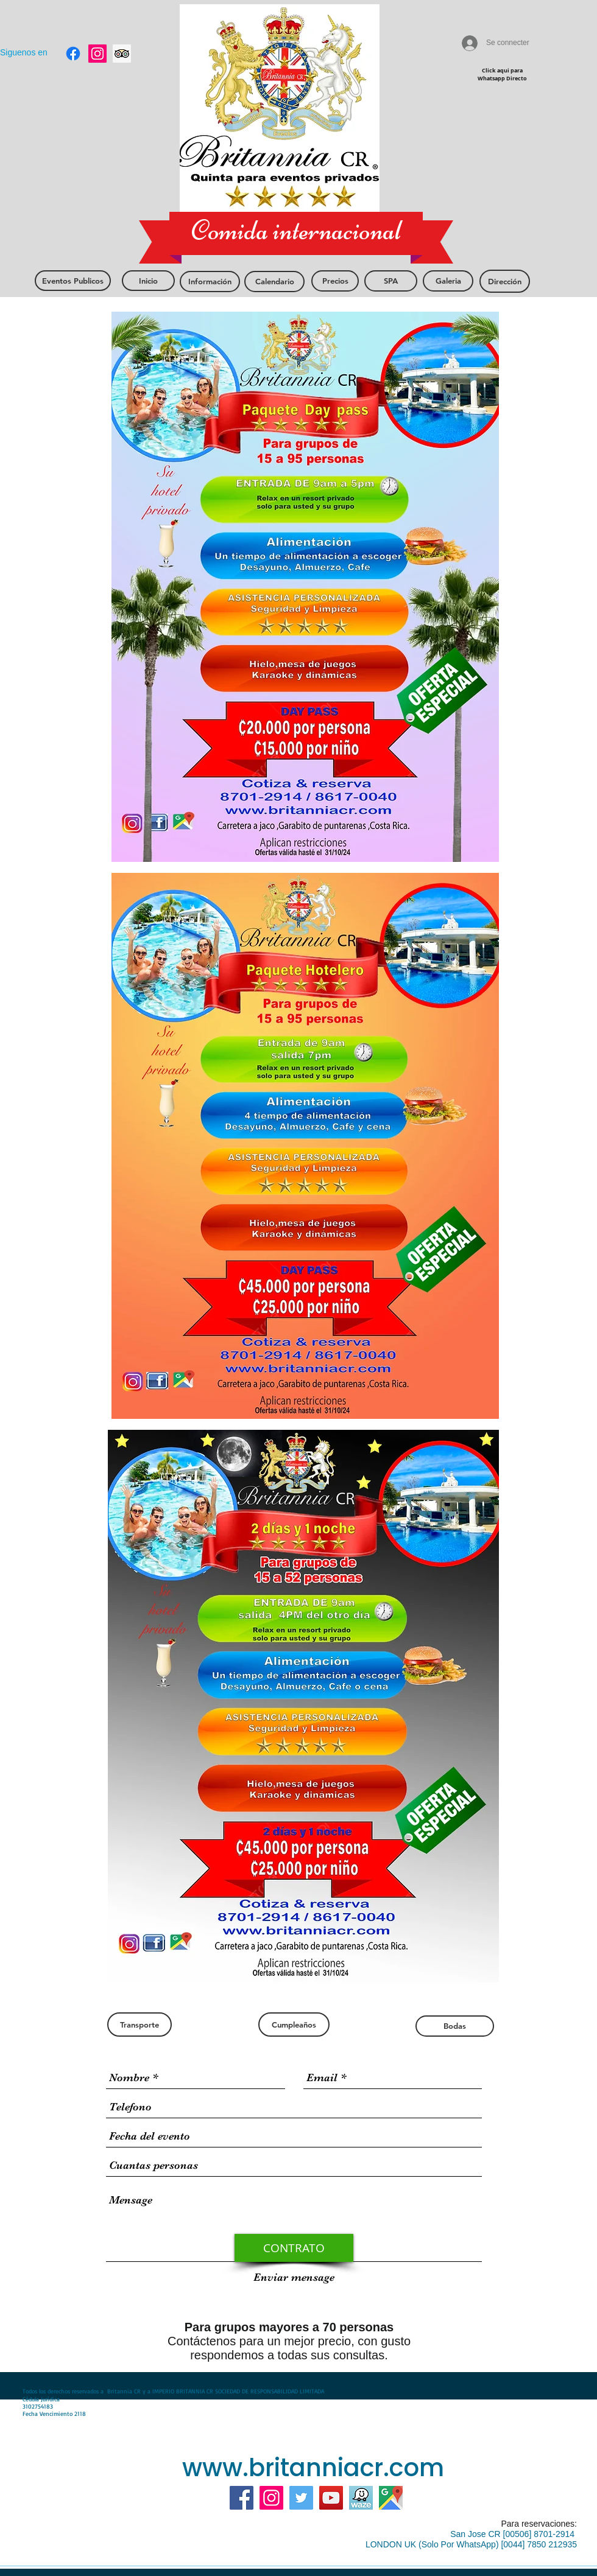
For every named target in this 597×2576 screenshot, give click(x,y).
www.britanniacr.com (313, 2468)
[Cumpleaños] (294, 2024)
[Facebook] (241, 2498)
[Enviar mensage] (293, 2277)
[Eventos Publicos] (73, 280)
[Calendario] (274, 281)
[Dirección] (504, 281)
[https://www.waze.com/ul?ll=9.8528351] (361, 2498)
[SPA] (390, 281)
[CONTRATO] (294, 2248)
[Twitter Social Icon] (301, 2498)
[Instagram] (271, 2498)
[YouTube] (331, 2498)
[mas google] (391, 2498)
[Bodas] (454, 2026)
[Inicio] (148, 280)
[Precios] (335, 281)
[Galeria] (448, 281)
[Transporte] (139, 2024)
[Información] (210, 281)
